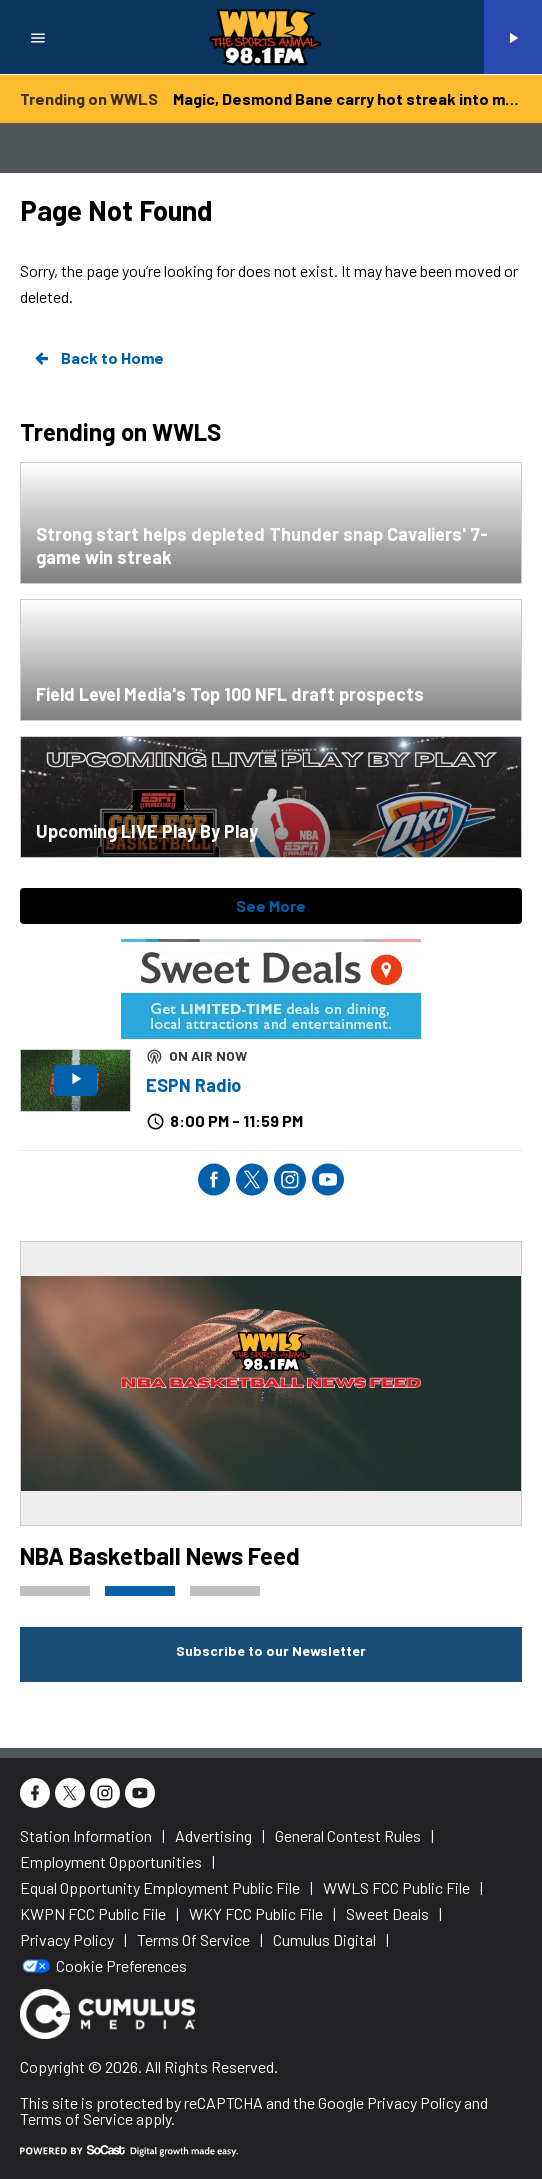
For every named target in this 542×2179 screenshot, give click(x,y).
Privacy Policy (414, 2102)
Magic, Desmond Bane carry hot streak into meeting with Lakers (347, 98)
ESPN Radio (193, 1085)
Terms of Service (76, 2118)
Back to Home (98, 358)
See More (271, 905)
